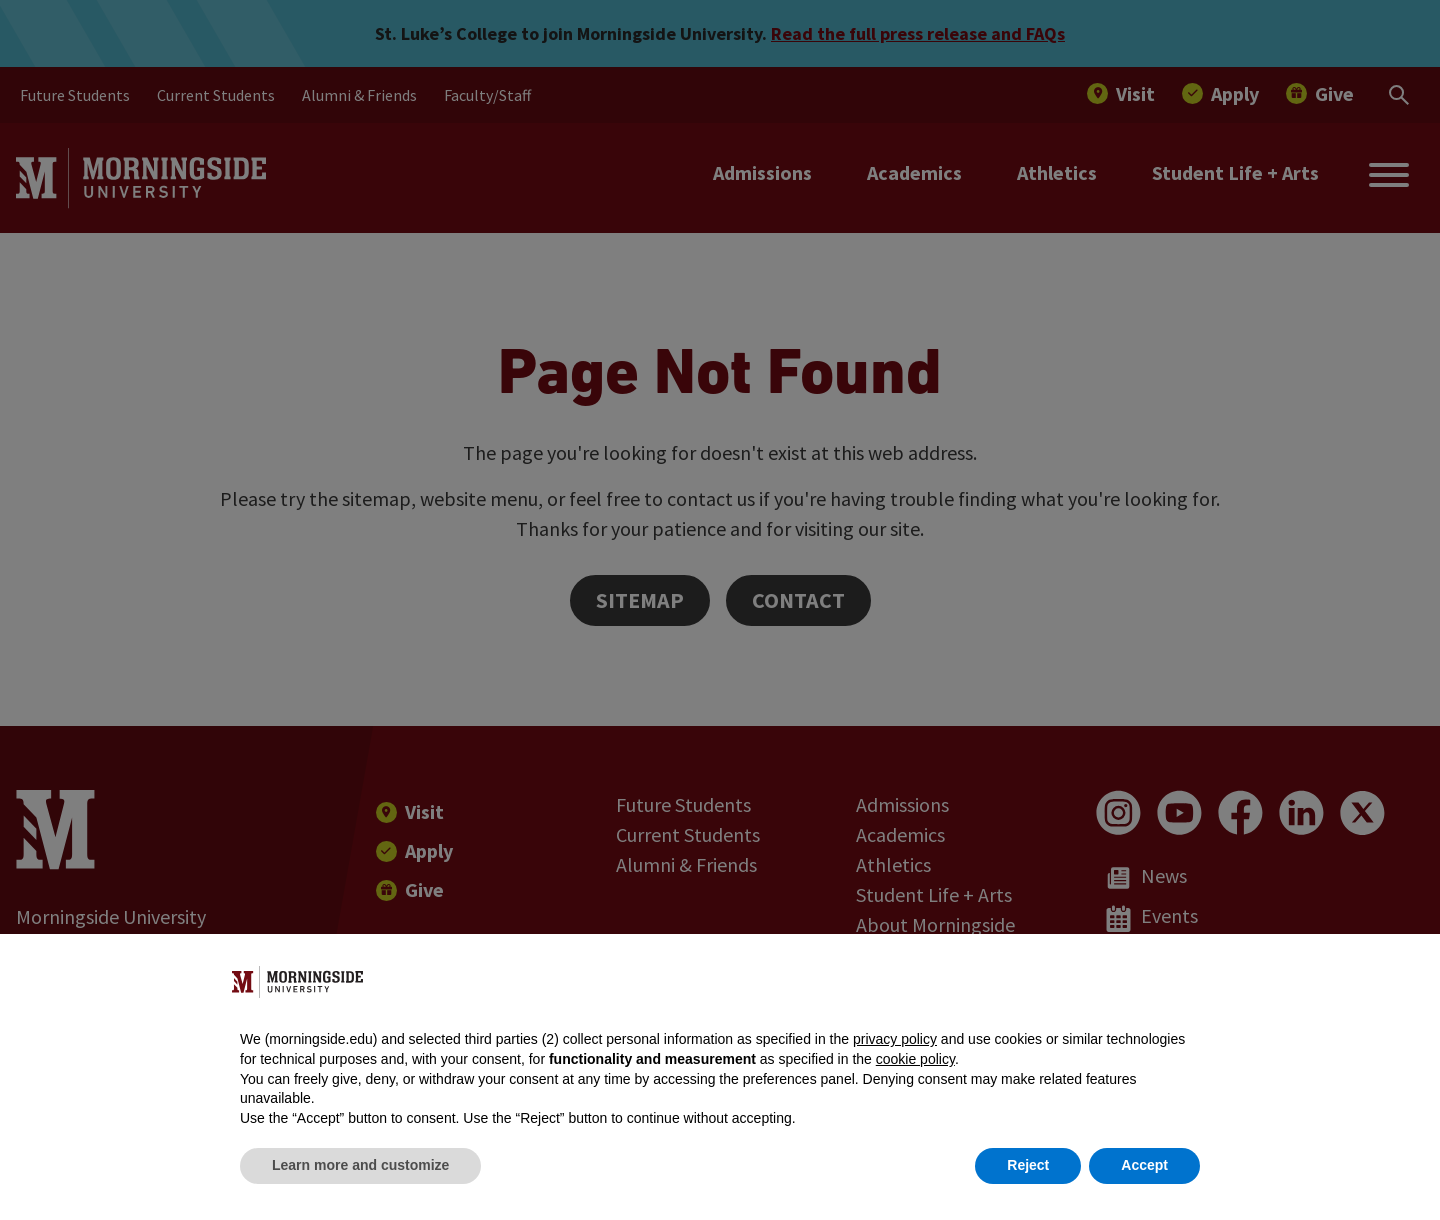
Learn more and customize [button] (360, 1165)
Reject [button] (1028, 1165)
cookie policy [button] (915, 1059)
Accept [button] (1144, 1165)
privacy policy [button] (895, 1039)
